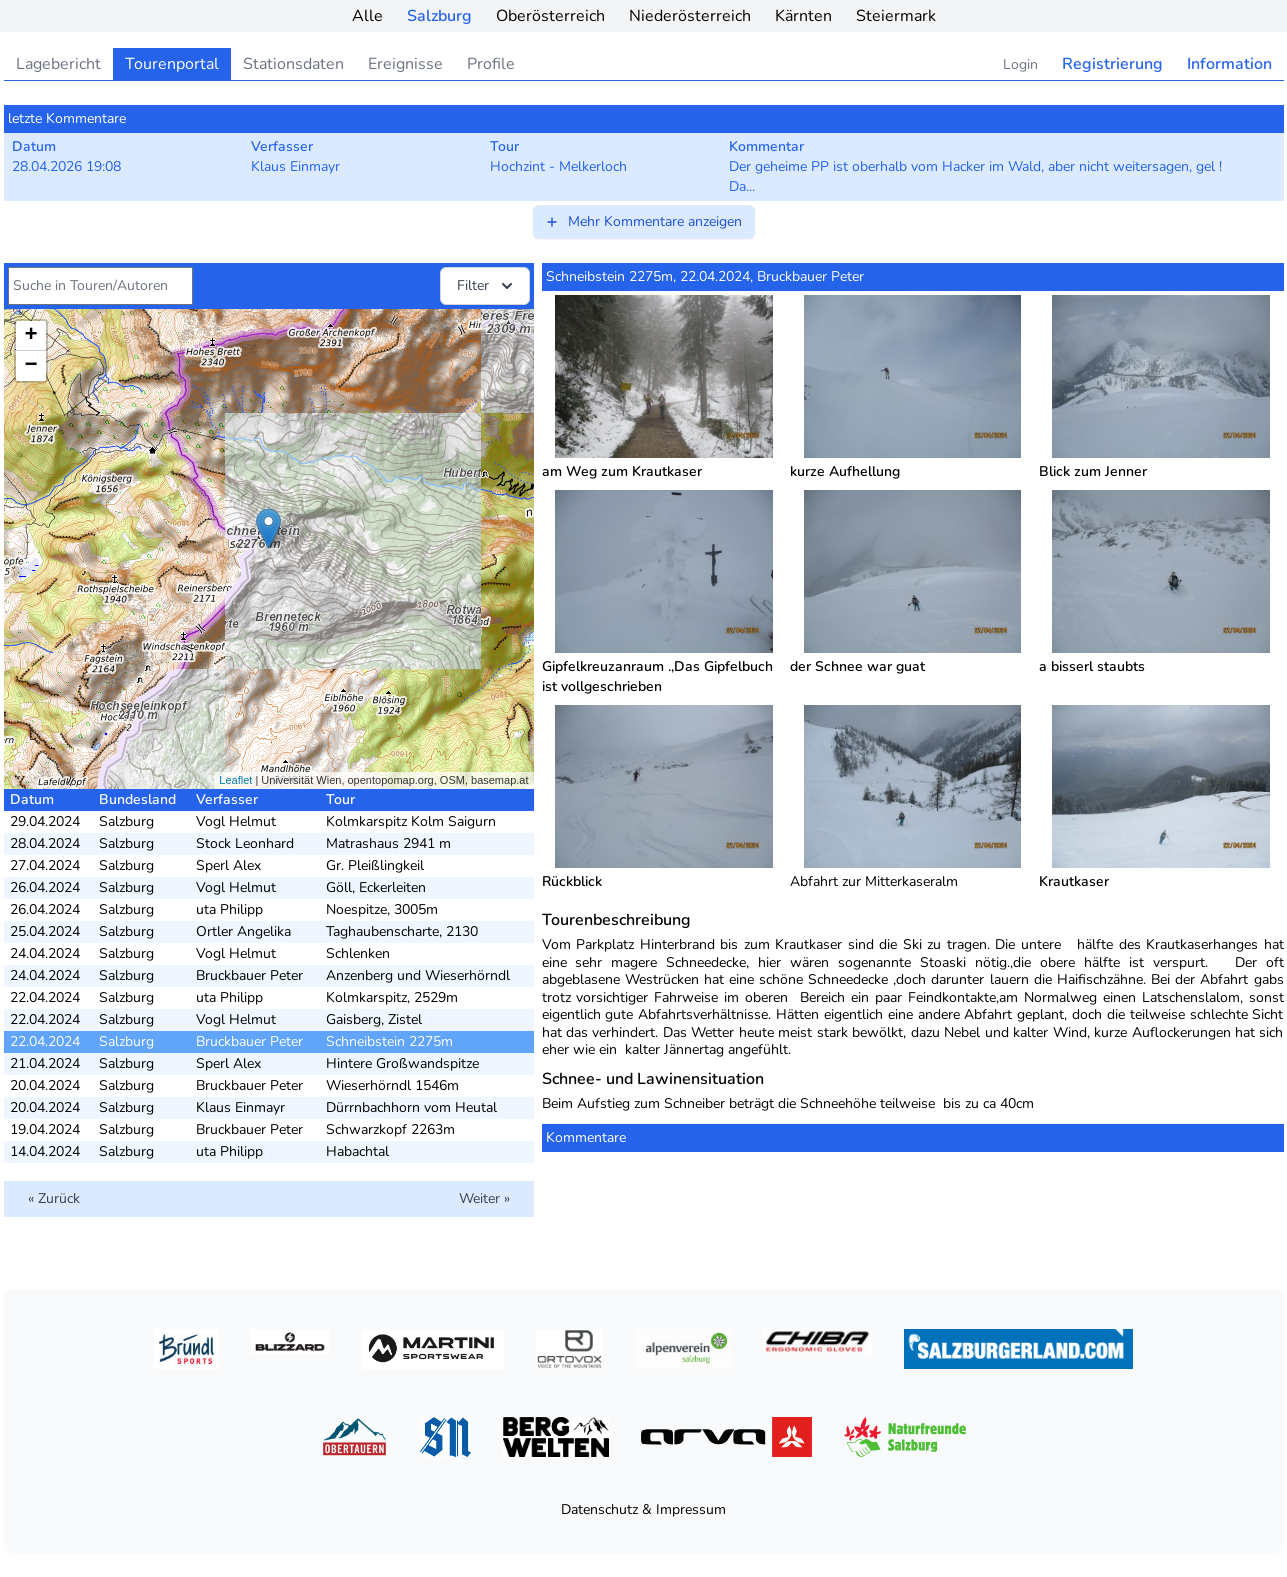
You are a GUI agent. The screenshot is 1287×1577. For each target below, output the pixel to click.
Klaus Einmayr (240, 1107)
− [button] (30, 366)
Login (1020, 64)
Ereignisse (405, 64)
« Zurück (54, 1198)
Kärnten (803, 16)
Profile (491, 64)
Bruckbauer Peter (249, 975)
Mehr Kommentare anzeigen (643, 221)
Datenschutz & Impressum (643, 1509)
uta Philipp (229, 909)
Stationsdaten (293, 64)
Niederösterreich (690, 16)
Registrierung (1112, 64)
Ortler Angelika (243, 931)
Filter (487, 286)
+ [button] (30, 336)
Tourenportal (172, 64)
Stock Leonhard (245, 843)
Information (1229, 64)
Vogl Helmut (236, 821)
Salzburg (439, 16)
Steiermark (896, 16)
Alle (367, 16)
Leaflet (235, 780)
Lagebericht (58, 64)
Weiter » (484, 1198)
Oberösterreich (550, 16)
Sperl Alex (228, 865)
